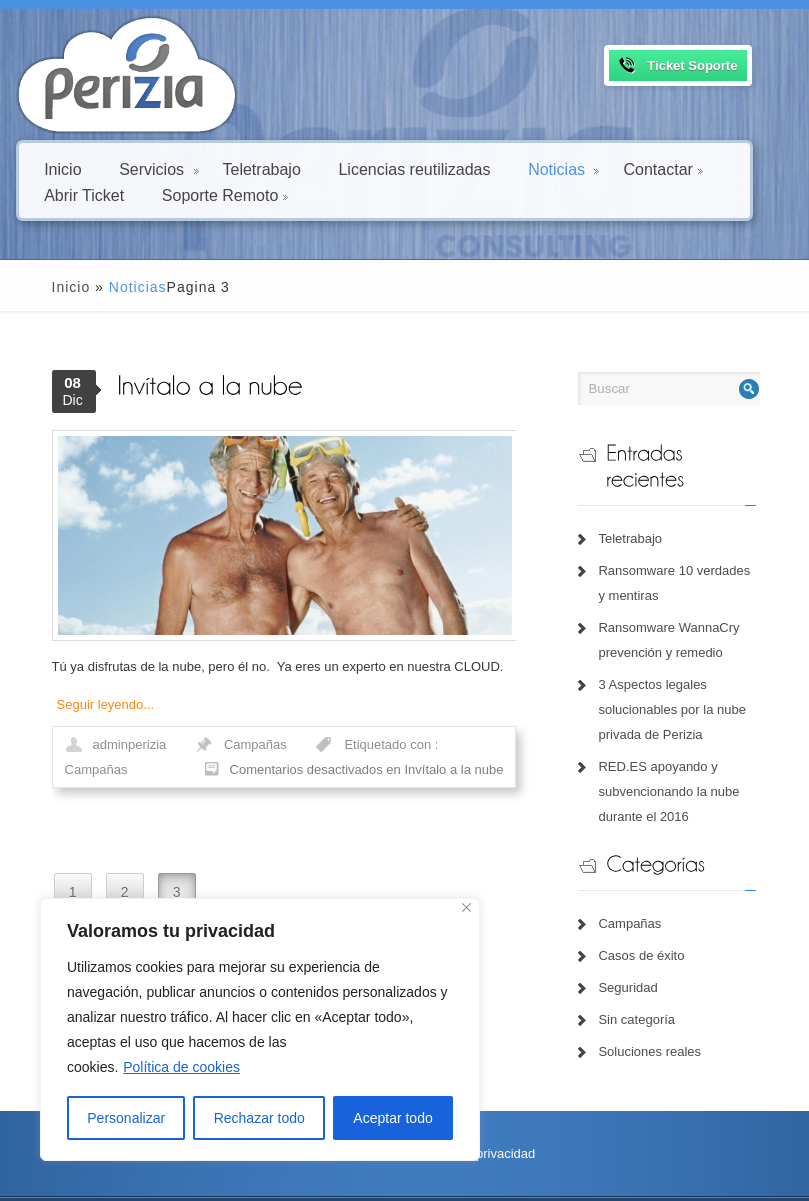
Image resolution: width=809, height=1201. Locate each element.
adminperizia (104, 759)
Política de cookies (181, 1067)
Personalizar (126, 1118)
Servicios (158, 168)
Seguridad (637, 962)
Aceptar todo (392, 1118)
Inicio (62, 168)
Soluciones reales (659, 1026)
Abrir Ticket (84, 194)
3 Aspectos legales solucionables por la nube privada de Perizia (681, 683)
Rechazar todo (259, 1118)
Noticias (563, 168)
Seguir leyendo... (80, 719)
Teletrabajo (262, 168)
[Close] (466, 907)
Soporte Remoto (225, 194)
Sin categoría (646, 994)
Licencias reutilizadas (414, 168)
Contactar (662, 168)
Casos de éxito (651, 930)
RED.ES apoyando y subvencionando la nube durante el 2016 (678, 765)
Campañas (229, 759)
